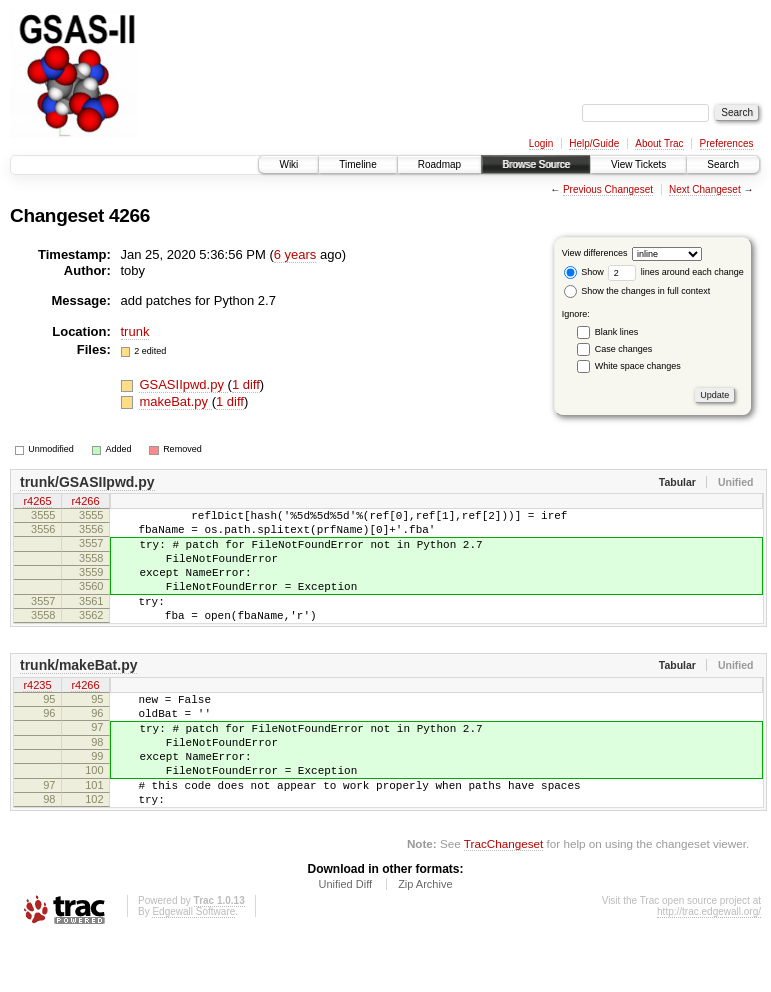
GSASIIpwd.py (183, 384)
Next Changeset (705, 189)
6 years (295, 254)
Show (584, 272)
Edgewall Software (193, 965)
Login (541, 143)
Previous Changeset (608, 189)
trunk (135, 331)
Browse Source (536, 164)
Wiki (288, 164)
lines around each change (676, 272)
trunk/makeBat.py (78, 692)
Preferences (727, 143)
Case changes (624, 349)
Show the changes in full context (637, 291)
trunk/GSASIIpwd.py (87, 482)
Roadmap (439, 164)
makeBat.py (175, 401)
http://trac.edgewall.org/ (709, 965)
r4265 (37, 503)
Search (723, 164)
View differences (595, 253)
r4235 (37, 713)
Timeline (357, 164)
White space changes (638, 366)
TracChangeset (503, 897)
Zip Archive (425, 938)
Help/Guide (594, 143)
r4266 (85, 503)
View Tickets (638, 164)
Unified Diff (345, 938)
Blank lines (617, 332)
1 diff (246, 384)
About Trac (659, 143)
